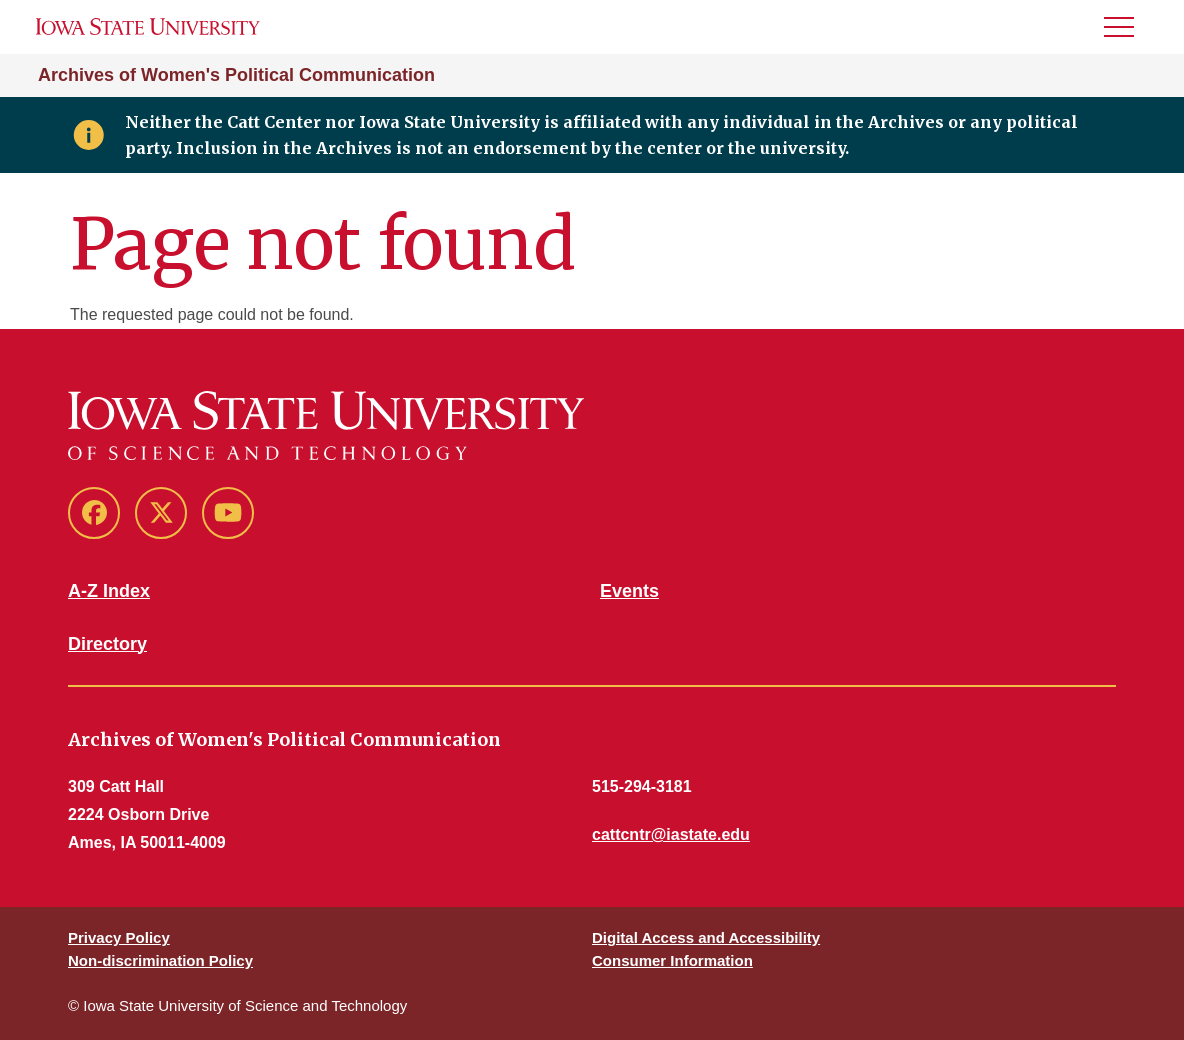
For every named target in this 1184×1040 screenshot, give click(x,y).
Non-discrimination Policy (160, 960)
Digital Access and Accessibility (706, 937)
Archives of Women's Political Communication (236, 75)
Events (629, 591)
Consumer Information (672, 960)
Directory (107, 644)
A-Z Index (109, 591)
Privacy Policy (119, 937)
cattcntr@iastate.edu (671, 834)
